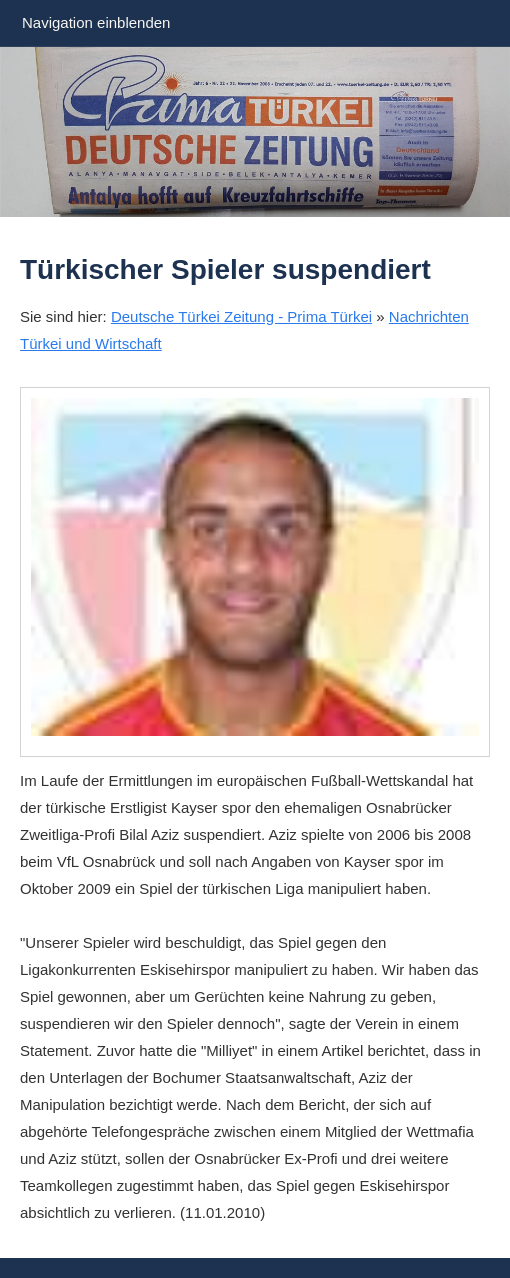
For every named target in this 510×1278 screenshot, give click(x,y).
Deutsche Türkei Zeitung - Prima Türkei (241, 316)
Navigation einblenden (96, 22)
